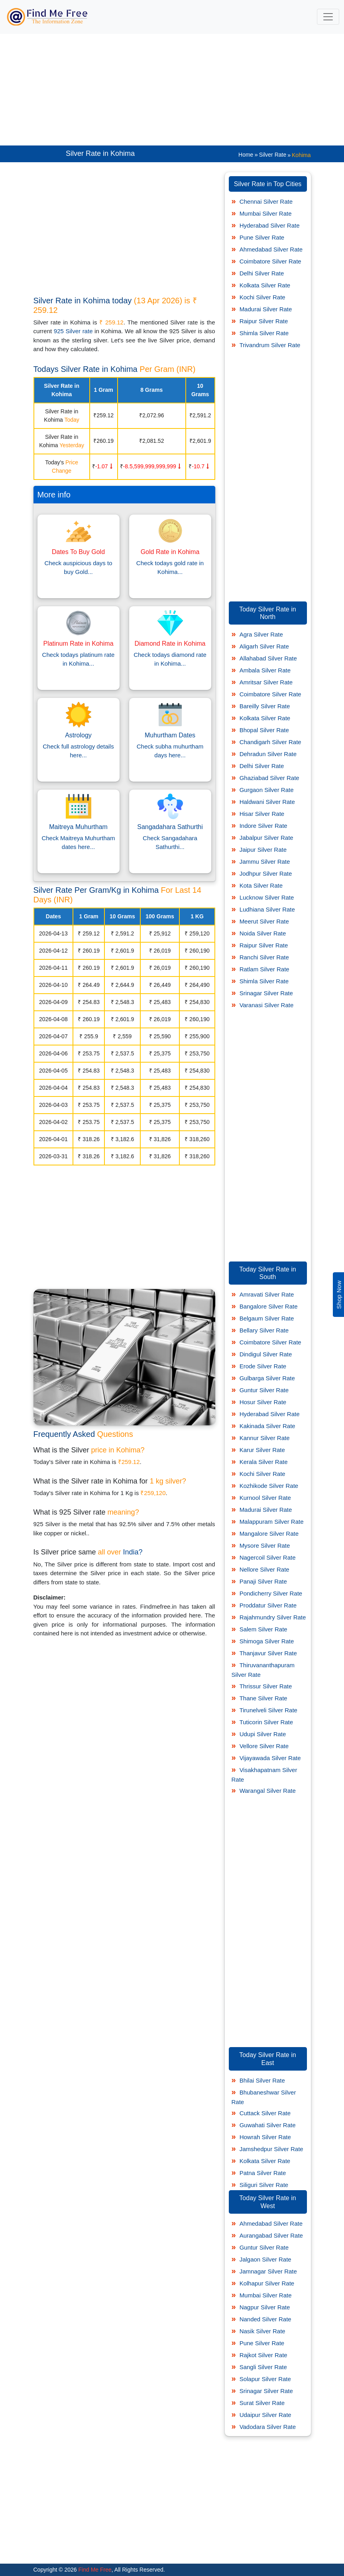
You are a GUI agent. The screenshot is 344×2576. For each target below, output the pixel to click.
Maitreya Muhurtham (78, 826)
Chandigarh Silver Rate (270, 742)
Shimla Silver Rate (264, 333)
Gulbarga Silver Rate (267, 1378)
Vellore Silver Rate (264, 1746)
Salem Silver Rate (263, 1629)
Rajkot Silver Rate (263, 2355)
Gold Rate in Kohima (170, 551)
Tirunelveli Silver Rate (268, 1710)
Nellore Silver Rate (264, 1569)
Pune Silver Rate (262, 237)
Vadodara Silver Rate (268, 2426)
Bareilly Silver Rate (265, 706)
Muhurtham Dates (170, 735)
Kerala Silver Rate (264, 1461)
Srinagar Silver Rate (266, 993)
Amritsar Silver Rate (266, 682)
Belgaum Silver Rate (267, 1318)
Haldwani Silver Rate (267, 801)
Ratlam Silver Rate (264, 969)
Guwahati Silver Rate (268, 2125)
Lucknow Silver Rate (267, 897)
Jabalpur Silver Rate (266, 837)
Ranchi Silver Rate (264, 957)
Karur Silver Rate (262, 1449)
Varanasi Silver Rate (267, 1005)
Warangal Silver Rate (268, 1790)
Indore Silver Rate (263, 825)
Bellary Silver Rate (264, 1330)
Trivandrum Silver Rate (270, 345)
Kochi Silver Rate (262, 297)
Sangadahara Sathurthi (170, 826)
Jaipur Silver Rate (263, 849)
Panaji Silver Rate (263, 1581)
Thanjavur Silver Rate (268, 1653)
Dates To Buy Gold (78, 551)
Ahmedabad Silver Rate (271, 249)
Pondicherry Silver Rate (271, 1593)
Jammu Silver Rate (265, 861)
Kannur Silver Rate (265, 1437)
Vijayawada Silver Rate (270, 1758)
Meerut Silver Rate (264, 921)
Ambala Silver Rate (265, 670)
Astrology (78, 735)
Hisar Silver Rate (262, 813)
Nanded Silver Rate (265, 2319)
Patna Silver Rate (263, 2172)
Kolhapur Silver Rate (267, 2283)
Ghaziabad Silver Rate (269, 777)
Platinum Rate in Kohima (78, 643)
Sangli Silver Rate (263, 2367)
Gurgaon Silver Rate (267, 789)
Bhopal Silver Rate (264, 730)
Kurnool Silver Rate (265, 1497)
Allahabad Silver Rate (268, 658)
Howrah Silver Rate (265, 2137)
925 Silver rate (73, 331)
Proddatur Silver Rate (268, 1605)
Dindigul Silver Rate (266, 1354)
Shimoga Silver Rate (267, 1641)
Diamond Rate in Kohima (170, 643)
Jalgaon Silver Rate (265, 2259)
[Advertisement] (172, 89)
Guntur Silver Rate (264, 1390)
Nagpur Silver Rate (265, 2307)
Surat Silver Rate (262, 2402)
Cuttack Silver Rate (265, 2113)
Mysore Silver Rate (265, 1545)
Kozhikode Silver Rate (269, 1485)
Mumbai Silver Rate (266, 213)
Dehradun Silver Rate (268, 754)
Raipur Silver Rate (264, 321)
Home (245, 154)
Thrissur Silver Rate (266, 1686)
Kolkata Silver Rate (265, 285)
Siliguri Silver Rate (264, 2184)
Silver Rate (272, 154)
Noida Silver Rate (263, 933)
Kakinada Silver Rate (267, 1426)
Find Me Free (94, 2569)
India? (133, 1552)
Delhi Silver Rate (262, 273)
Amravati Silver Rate (267, 1294)
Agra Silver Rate (261, 634)
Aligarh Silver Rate (264, 646)
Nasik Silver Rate (262, 2331)
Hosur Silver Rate (263, 1402)
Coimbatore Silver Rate (270, 261)
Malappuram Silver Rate (272, 1521)
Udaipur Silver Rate (265, 2414)
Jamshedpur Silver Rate (271, 2149)
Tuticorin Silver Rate (266, 1722)
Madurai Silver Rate (266, 309)
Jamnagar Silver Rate (268, 2271)
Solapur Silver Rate (265, 2379)
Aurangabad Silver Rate (271, 2235)
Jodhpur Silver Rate (266, 873)
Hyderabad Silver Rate (270, 225)
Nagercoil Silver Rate (268, 1557)
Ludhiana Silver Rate (267, 909)
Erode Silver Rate (263, 1366)
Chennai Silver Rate (266, 201)
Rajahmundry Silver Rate (273, 1617)
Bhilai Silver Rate (262, 2080)
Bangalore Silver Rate (269, 1306)
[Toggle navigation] (328, 17)
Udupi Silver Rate (263, 1734)
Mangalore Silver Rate (269, 1533)
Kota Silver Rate (261, 885)
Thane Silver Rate (263, 1698)
